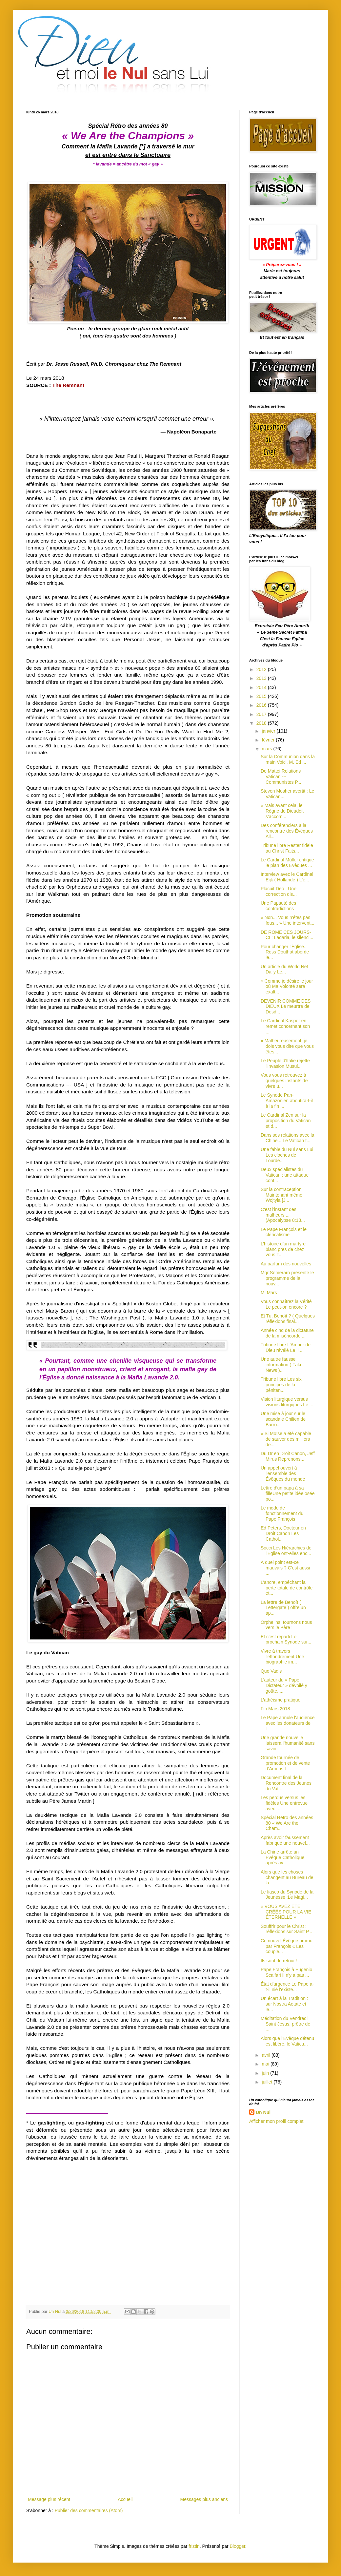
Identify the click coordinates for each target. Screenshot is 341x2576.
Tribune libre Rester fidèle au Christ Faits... (287, 848)
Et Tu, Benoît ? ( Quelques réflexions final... (288, 1318)
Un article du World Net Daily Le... (284, 969)
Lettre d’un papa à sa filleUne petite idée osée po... (287, 1493)
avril (266, 2055)
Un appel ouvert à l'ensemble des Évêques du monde (283, 1473)
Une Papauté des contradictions (278, 905)
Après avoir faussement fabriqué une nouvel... (285, 1840)
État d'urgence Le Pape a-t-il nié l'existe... (287, 1986)
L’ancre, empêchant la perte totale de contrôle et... (286, 1588)
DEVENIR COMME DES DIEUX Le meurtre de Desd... (286, 1006)
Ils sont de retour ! (279, 1960)
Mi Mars (269, 1292)
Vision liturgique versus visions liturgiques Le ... (287, 1401)
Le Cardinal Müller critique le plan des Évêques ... (287, 862)
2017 (262, 714)
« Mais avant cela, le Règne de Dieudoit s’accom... (282, 811)
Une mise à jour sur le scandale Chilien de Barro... (283, 1419)
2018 (262, 723)
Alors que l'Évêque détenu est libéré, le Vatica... (287, 2041)
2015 (262, 696)
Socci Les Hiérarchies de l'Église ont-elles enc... (286, 1550)
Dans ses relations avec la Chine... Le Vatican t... (287, 1137)
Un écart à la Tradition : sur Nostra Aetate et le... (284, 2004)
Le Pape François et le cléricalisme (284, 1232)
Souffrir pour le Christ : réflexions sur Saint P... (286, 1929)
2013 (262, 678)
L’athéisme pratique (280, 1699)
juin (266, 2073)
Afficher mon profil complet (276, 2121)
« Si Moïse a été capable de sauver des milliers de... (286, 1439)
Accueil (125, 2499)
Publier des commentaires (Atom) (89, 2510)
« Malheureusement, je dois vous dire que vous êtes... (287, 1046)
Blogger (237, 2546)
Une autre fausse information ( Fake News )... (282, 1364)
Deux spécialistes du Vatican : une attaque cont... (285, 1175)
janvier (269, 731)
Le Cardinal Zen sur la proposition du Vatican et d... (286, 1120)
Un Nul (263, 2112)
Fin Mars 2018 (275, 1708)
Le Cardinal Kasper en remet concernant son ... (285, 1026)
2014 (262, 687)
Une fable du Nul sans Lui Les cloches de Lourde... (287, 1155)
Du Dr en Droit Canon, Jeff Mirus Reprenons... (288, 1456)
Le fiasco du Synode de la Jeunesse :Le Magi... (287, 1894)
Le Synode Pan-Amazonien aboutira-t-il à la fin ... (287, 1100)
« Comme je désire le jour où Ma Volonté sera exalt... (287, 986)
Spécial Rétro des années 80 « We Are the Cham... (287, 1823)
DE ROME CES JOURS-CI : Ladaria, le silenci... (287, 935)
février (269, 739)
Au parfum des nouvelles (286, 1263)
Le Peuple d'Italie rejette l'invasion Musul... (285, 1063)
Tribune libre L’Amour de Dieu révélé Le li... (286, 1347)
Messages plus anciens (204, 2499)
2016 (262, 705)
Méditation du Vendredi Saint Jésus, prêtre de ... (285, 2024)
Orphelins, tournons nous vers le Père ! (286, 1625)
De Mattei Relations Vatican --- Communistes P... (281, 776)
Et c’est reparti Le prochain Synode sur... (286, 1639)
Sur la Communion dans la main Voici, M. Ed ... (288, 759)
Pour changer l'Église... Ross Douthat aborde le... (285, 952)
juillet (267, 2082)
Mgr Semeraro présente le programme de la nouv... (287, 1278)
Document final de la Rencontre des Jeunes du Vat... (286, 1783)
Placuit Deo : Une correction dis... (279, 891)
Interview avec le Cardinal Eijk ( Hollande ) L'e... (287, 877)
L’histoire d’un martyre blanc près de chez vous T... (283, 1249)
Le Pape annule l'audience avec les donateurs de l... (288, 1723)
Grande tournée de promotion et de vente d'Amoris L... (285, 1763)
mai (266, 2064)
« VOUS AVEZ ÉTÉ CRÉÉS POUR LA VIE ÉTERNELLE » (286, 1912)
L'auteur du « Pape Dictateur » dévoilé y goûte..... (284, 1685)
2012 (262, 669)
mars (267, 748)
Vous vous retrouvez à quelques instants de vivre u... (284, 1080)
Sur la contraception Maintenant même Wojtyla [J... (281, 1195)
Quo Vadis (271, 1671)
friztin (194, 2546)
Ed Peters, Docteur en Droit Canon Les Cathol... (283, 1533)
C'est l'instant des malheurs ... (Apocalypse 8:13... (283, 1215)
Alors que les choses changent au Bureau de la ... (287, 1877)
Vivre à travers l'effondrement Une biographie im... (282, 1656)
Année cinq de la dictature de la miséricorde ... (287, 1333)
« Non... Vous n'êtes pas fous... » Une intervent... (287, 920)
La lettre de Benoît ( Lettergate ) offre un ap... (283, 1608)
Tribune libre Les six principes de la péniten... (281, 1384)
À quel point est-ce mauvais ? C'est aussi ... (285, 1568)
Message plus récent (49, 2499)
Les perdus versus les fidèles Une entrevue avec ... (284, 1803)
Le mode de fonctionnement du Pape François (282, 1513)
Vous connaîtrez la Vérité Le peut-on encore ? (286, 1304)
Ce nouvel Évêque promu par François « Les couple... (286, 1946)
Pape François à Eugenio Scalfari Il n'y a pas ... (286, 1972)
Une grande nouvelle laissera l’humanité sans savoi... (287, 1743)
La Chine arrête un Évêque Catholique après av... (282, 1857)
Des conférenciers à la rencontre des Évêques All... (287, 831)
